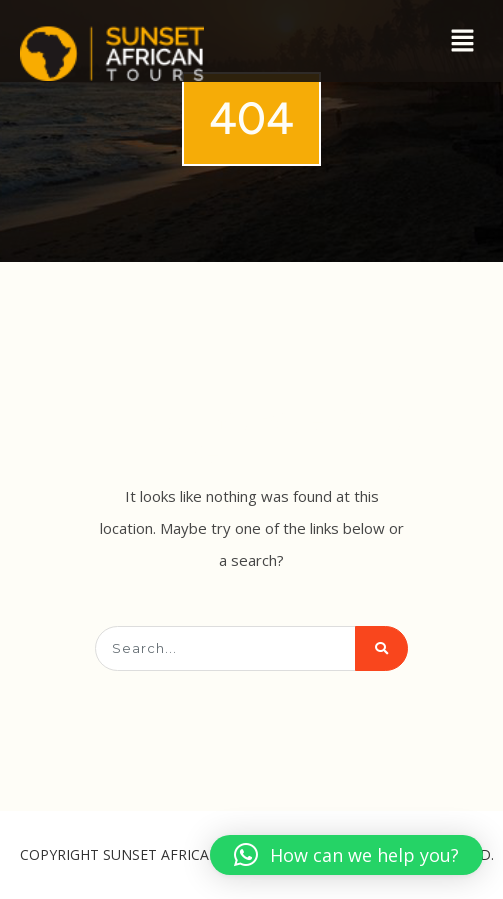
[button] (463, 41)
